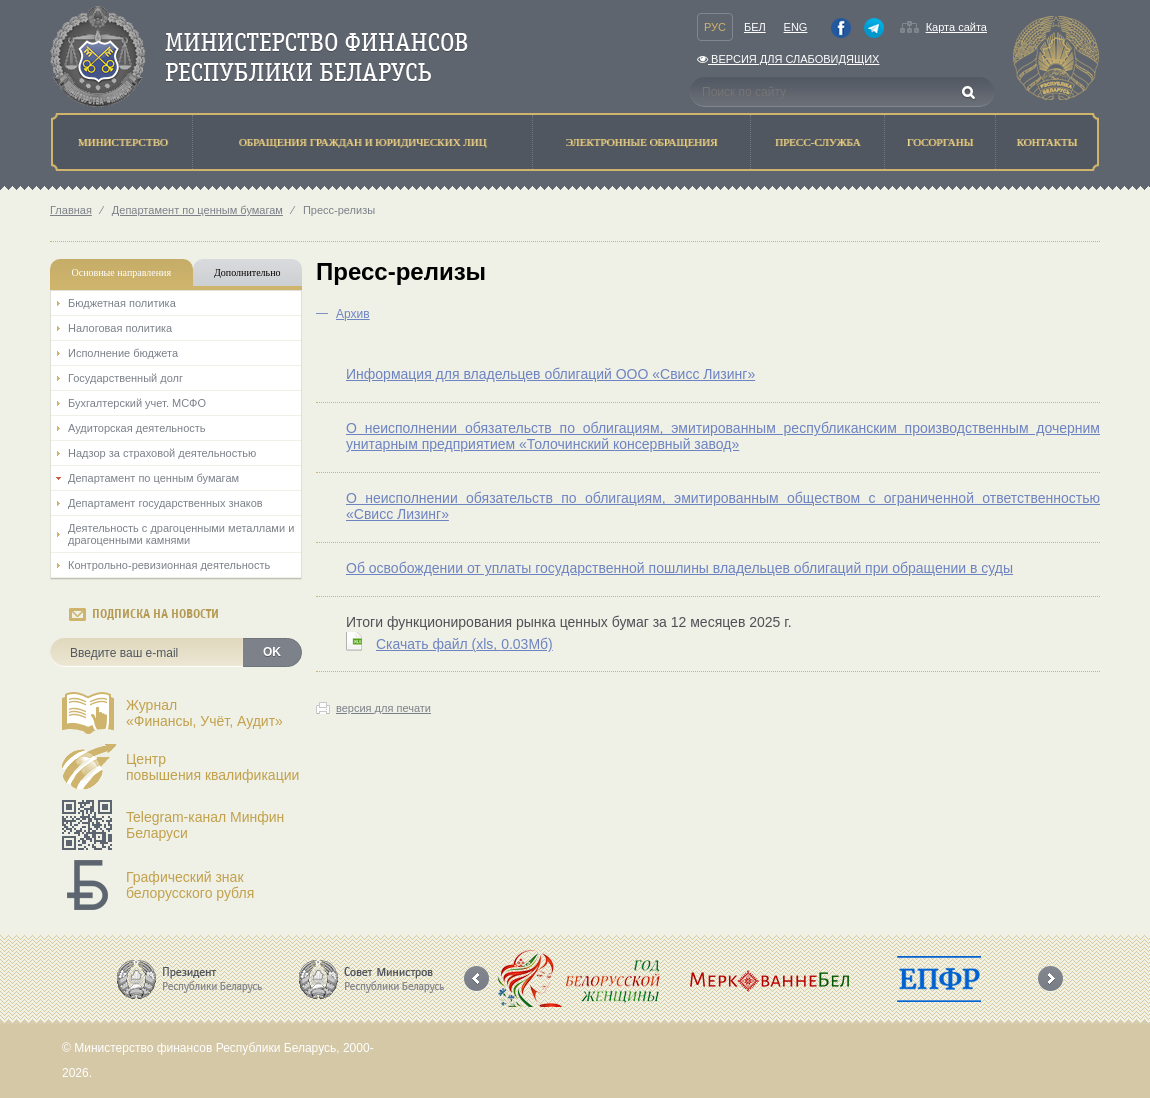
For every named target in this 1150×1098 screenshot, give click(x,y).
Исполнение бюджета (123, 353)
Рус (715, 27)
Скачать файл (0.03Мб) (464, 644)
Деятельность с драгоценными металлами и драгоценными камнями (181, 534)
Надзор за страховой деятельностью (162, 453)
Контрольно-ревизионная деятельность (169, 565)
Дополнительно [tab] (247, 272)
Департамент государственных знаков (165, 503)
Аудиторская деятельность (137, 428)
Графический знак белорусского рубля (190, 885)
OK (272, 652)
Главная (71, 210)
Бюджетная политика (122, 303)
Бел (755, 27)
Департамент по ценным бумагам (197, 210)
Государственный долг (125, 378)
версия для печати (383, 708)
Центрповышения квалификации (212, 767)
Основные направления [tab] (122, 272)
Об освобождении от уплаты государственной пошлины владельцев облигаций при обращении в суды (679, 568)
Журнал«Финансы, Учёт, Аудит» (204, 713)
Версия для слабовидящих (788, 59)
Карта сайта (956, 27)
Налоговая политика (120, 328)
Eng (796, 27)
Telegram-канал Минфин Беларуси (205, 825)
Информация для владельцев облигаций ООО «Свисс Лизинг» (550, 374)
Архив (353, 314)
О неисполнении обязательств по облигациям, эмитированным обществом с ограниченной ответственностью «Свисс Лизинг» (723, 506)
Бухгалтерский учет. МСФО (137, 403)
